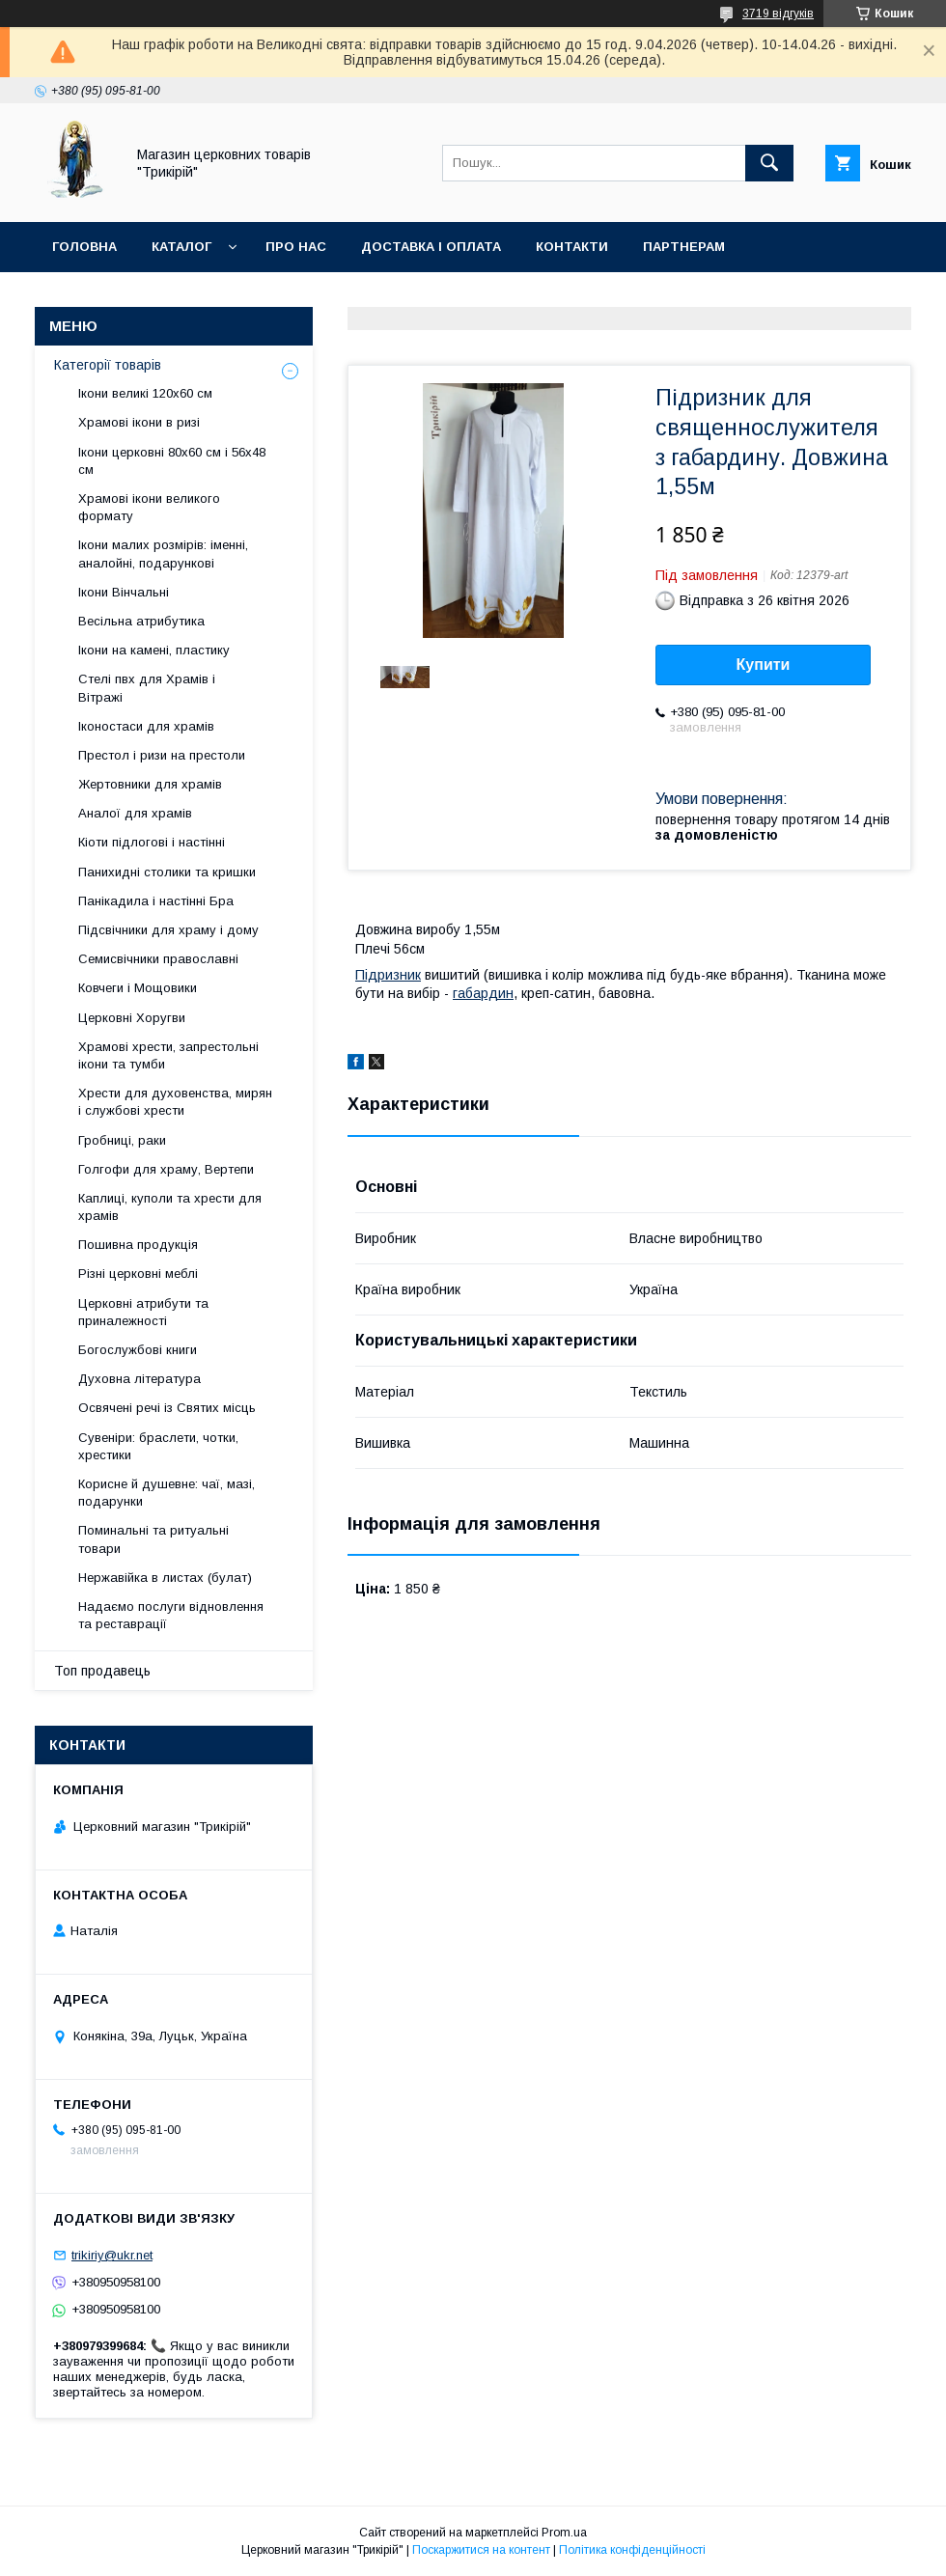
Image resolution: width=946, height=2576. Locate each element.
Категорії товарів (107, 365)
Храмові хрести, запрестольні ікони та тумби (168, 1055)
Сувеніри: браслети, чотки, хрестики (158, 1446)
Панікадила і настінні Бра (156, 901)
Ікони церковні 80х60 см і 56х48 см (171, 461)
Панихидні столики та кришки (167, 872)
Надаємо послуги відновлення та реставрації (171, 1615)
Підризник (388, 975)
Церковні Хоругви (131, 1018)
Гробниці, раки (122, 1140)
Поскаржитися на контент (481, 2550)
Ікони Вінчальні (123, 592)
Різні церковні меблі (138, 1273)
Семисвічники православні (158, 959)
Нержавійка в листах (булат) (165, 1577)
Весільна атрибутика (141, 621)
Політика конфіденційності (632, 2550)
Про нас (295, 246)
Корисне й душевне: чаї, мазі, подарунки (166, 1493)
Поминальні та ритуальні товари (153, 1539)
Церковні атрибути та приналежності (143, 1312)
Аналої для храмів (135, 813)
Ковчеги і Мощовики (137, 988)
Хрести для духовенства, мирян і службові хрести (175, 1102)
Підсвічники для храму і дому (168, 930)
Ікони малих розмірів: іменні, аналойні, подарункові (163, 553)
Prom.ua (564, 2532)
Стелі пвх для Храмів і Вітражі (146, 688)
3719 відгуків (778, 13)
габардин (483, 993)
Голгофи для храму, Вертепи (166, 1169)
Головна (84, 246)
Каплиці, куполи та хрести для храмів (170, 1207)
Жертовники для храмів (150, 784)
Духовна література (139, 1378)
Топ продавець (102, 1670)
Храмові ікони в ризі (139, 422)
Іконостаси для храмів (146, 726)
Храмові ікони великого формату (149, 507)
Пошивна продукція (138, 1244)
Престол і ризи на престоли (161, 755)
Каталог (181, 246)
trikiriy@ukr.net (112, 2255)
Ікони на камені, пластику (154, 650)
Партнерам (684, 246)
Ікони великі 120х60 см (145, 393)
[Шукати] (769, 163)
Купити (764, 664)
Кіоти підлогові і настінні (151, 842)
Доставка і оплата (431, 246)
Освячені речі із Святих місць (167, 1407)
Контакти (572, 246)
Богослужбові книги (137, 1350)
